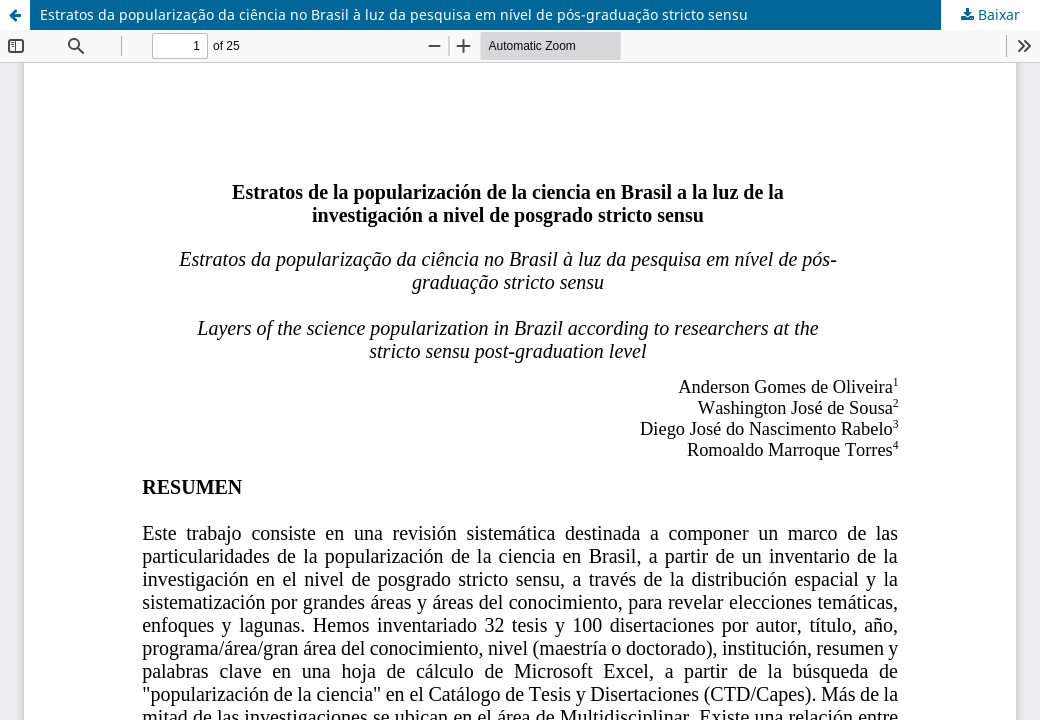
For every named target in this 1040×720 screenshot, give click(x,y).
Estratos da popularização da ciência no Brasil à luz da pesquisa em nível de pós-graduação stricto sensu (394, 14)
